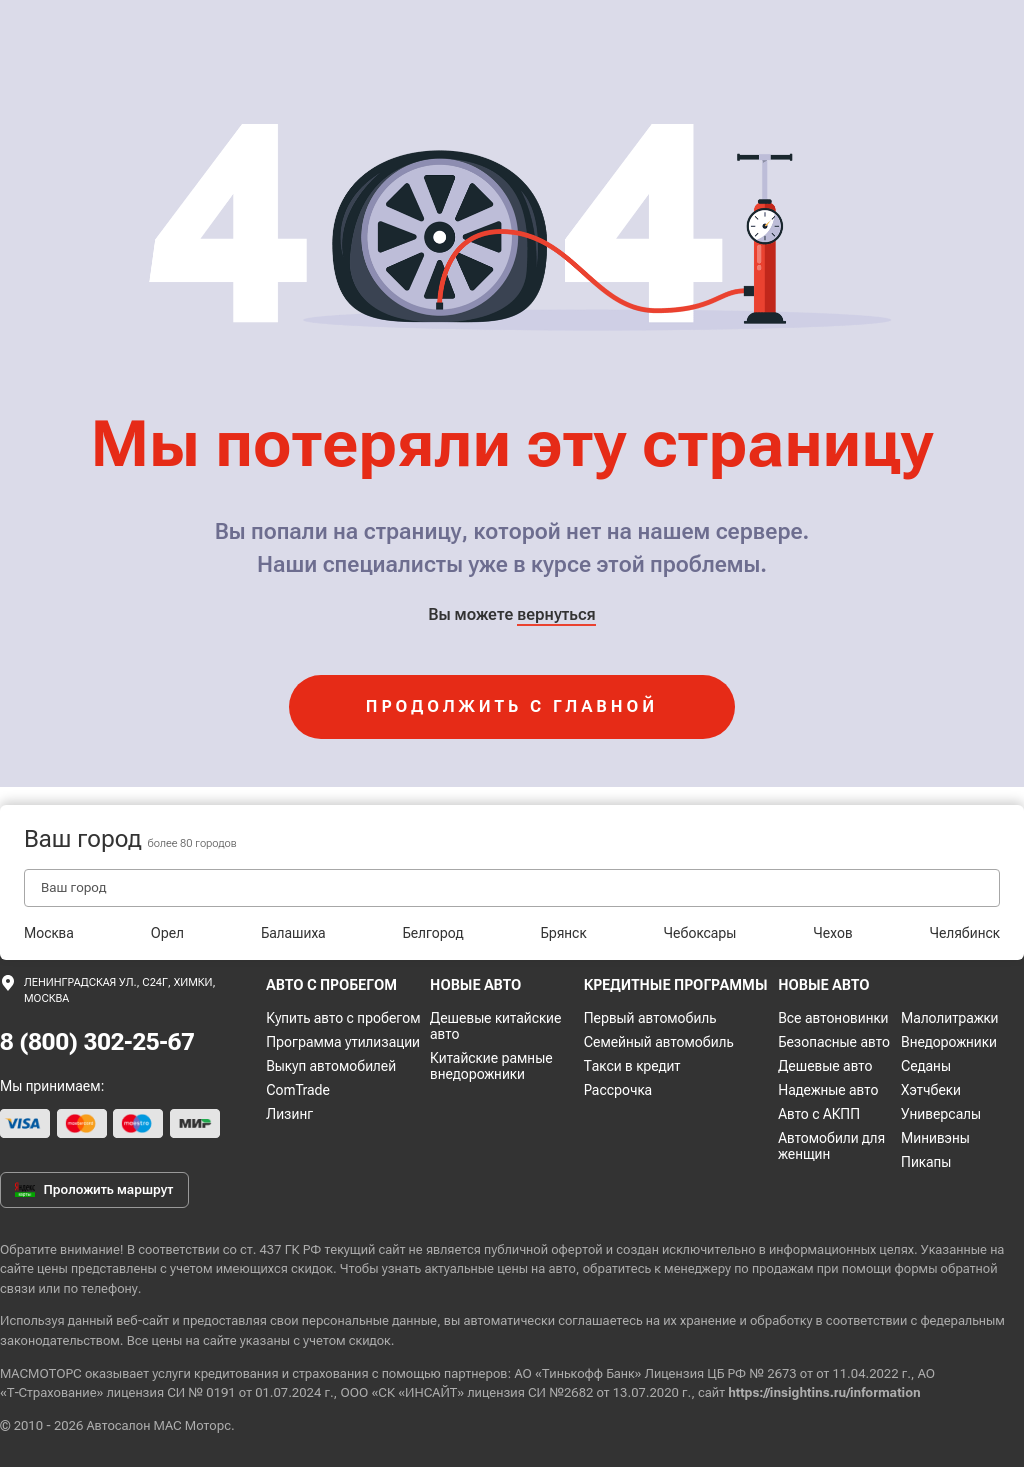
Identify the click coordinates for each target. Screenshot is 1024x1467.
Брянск (563, 933)
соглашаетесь (600, 1320)
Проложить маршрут (94, 1190)
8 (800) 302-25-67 (97, 1042)
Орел (167, 933)
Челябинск (965, 933)
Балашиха (293, 933)
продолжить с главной (512, 706)
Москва (49, 933)
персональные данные (369, 1320)
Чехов (832, 933)
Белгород (433, 933)
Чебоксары (700, 933)
